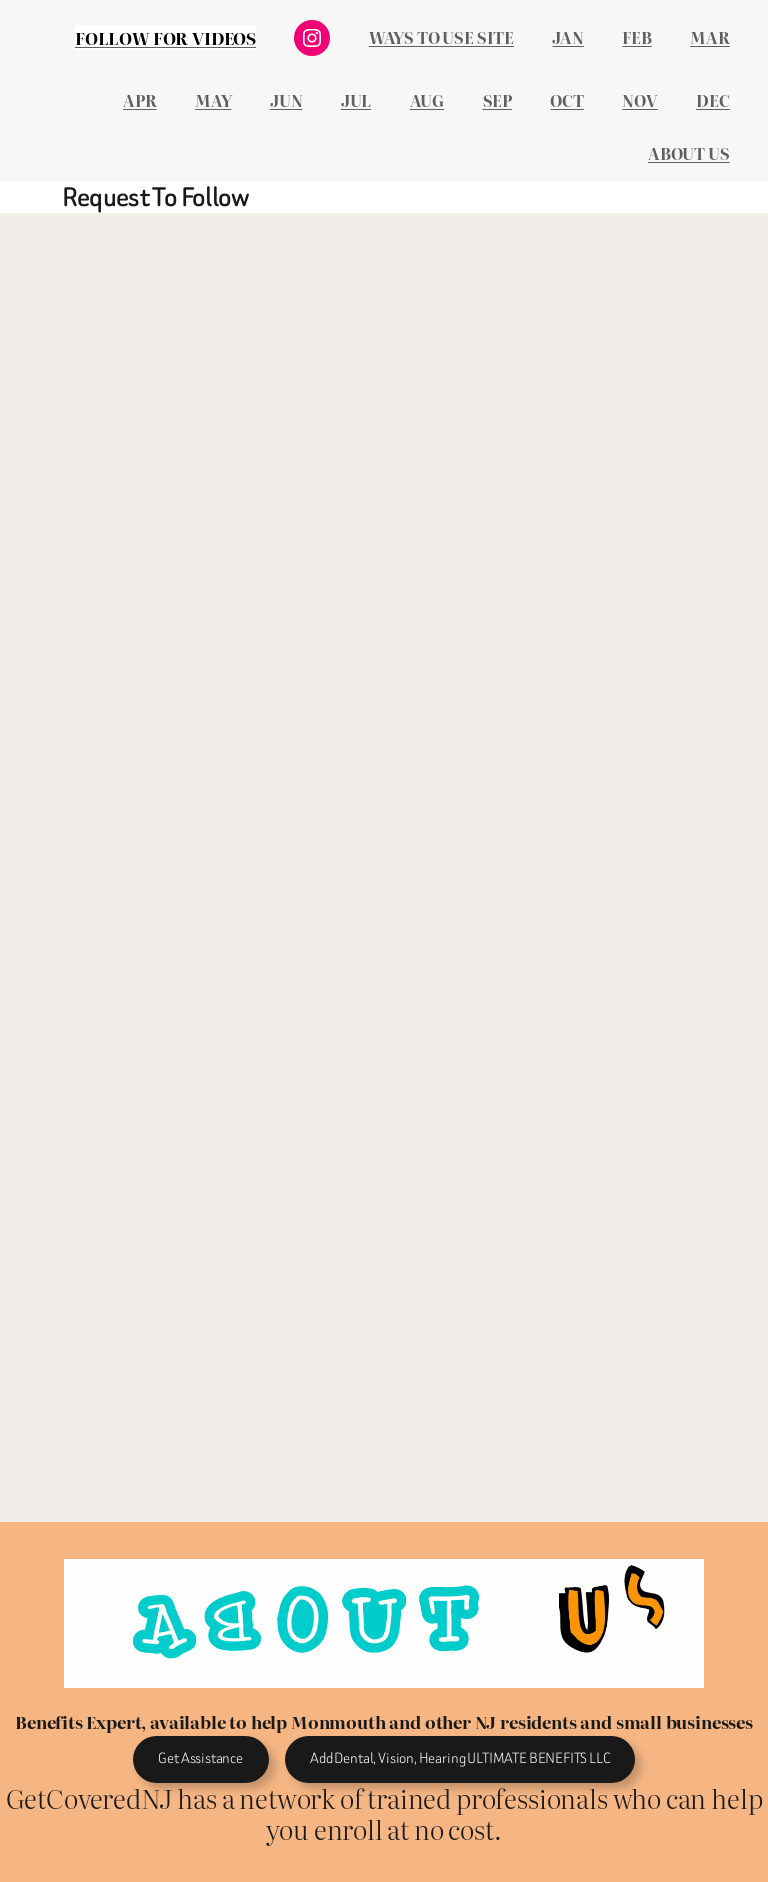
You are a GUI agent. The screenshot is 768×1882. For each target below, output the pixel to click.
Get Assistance (200, 1758)
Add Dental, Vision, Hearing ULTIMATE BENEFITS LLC (459, 1758)
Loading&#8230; (358, 864)
